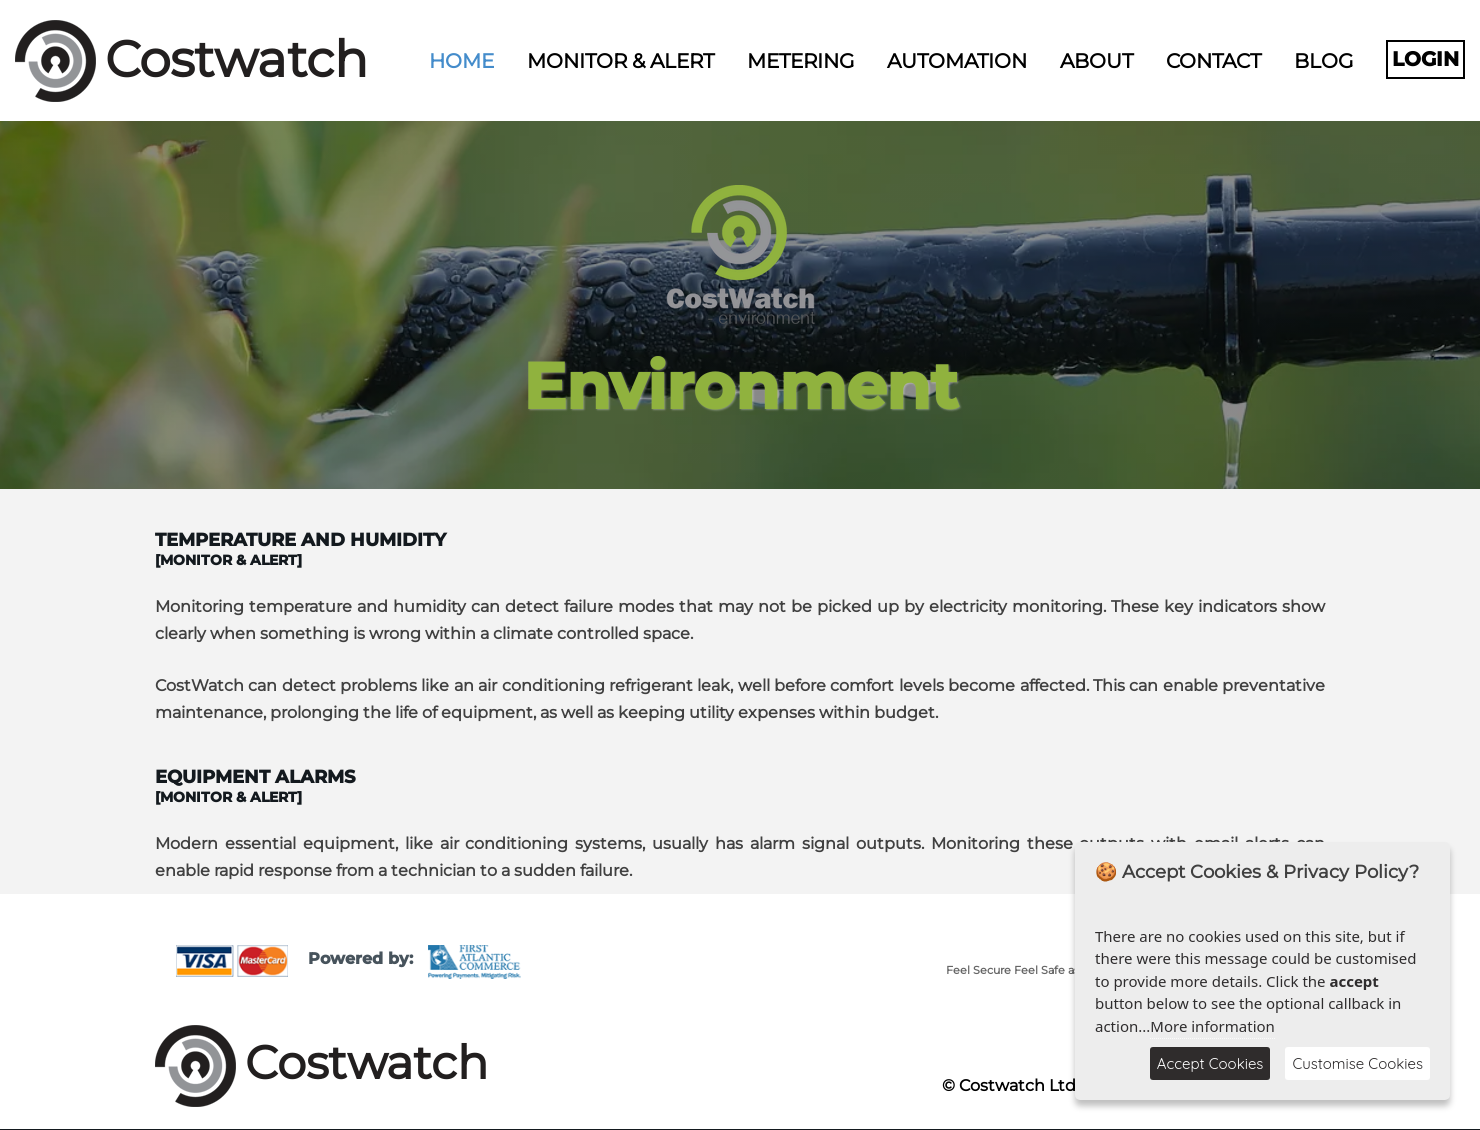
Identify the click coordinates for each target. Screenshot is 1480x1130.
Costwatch (236, 59)
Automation (957, 61)
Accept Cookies (1210, 1063)
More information (1212, 1026)
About (1096, 61)
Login (1425, 59)
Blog (1323, 61)
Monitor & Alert (620, 61)
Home (461, 61)
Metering (800, 61)
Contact (1213, 61)
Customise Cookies (1357, 1063)
